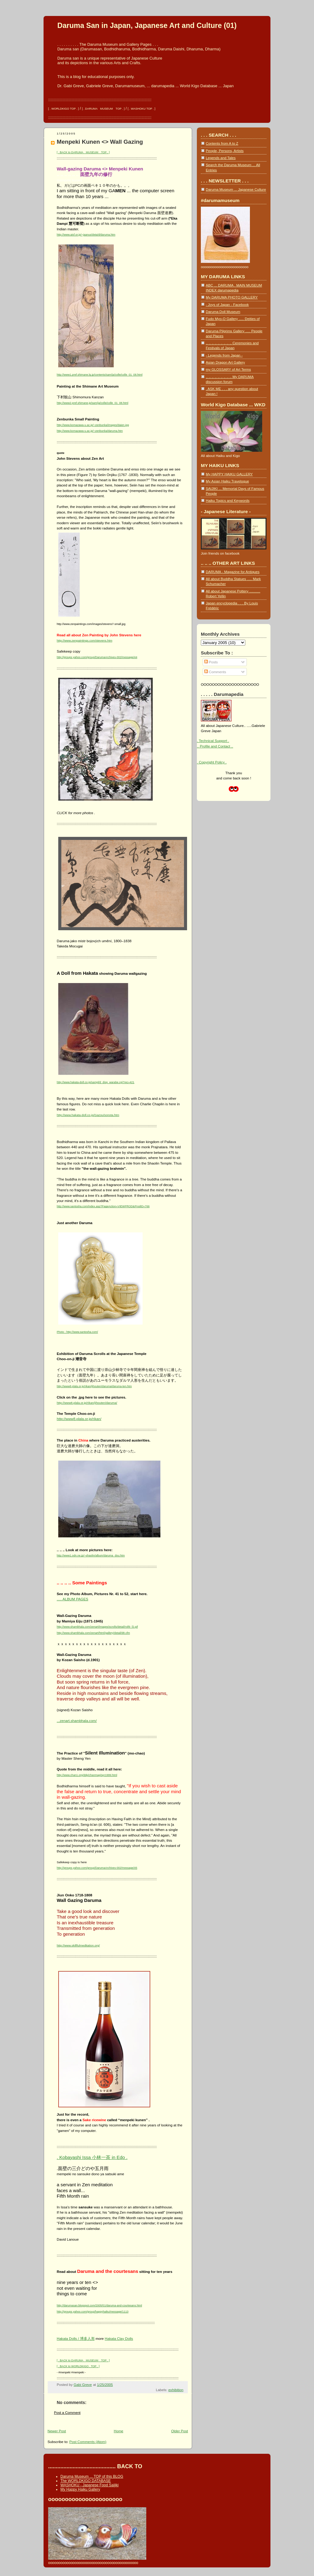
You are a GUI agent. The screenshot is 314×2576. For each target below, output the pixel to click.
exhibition (175, 2390)
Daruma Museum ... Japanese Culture (236, 189)
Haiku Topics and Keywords (228, 500)
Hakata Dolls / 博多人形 (76, 2338)
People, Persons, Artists (224, 151)
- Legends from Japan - (224, 355)
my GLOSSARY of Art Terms (228, 369)
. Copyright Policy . (212, 762)
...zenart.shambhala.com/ (77, 1721)
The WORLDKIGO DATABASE (85, 2481)
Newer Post (57, 2431)
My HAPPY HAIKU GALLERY (229, 474)
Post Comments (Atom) (87, 2442)
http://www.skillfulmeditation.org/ (78, 1945)
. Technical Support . (213, 741)
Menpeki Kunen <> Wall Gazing (100, 142)
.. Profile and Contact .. (215, 746)
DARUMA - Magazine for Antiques (232, 572)
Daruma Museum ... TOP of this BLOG (91, 2476)
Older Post (179, 2431)
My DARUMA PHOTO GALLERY (232, 297)
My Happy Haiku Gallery (80, 2489)
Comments (215, 672)
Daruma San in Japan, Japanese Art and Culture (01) (147, 25)
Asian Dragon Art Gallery (225, 362)
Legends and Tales (221, 158)
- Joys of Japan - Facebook (227, 304)
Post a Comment (67, 2412)
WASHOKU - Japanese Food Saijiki (89, 2485)
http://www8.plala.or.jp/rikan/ (79, 1419)
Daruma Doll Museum (223, 312)
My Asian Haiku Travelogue (227, 481)
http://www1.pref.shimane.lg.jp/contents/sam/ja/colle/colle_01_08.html (100, 374)
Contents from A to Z (222, 143)
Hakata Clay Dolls (119, 2338)
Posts (211, 662)
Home (118, 2431)
